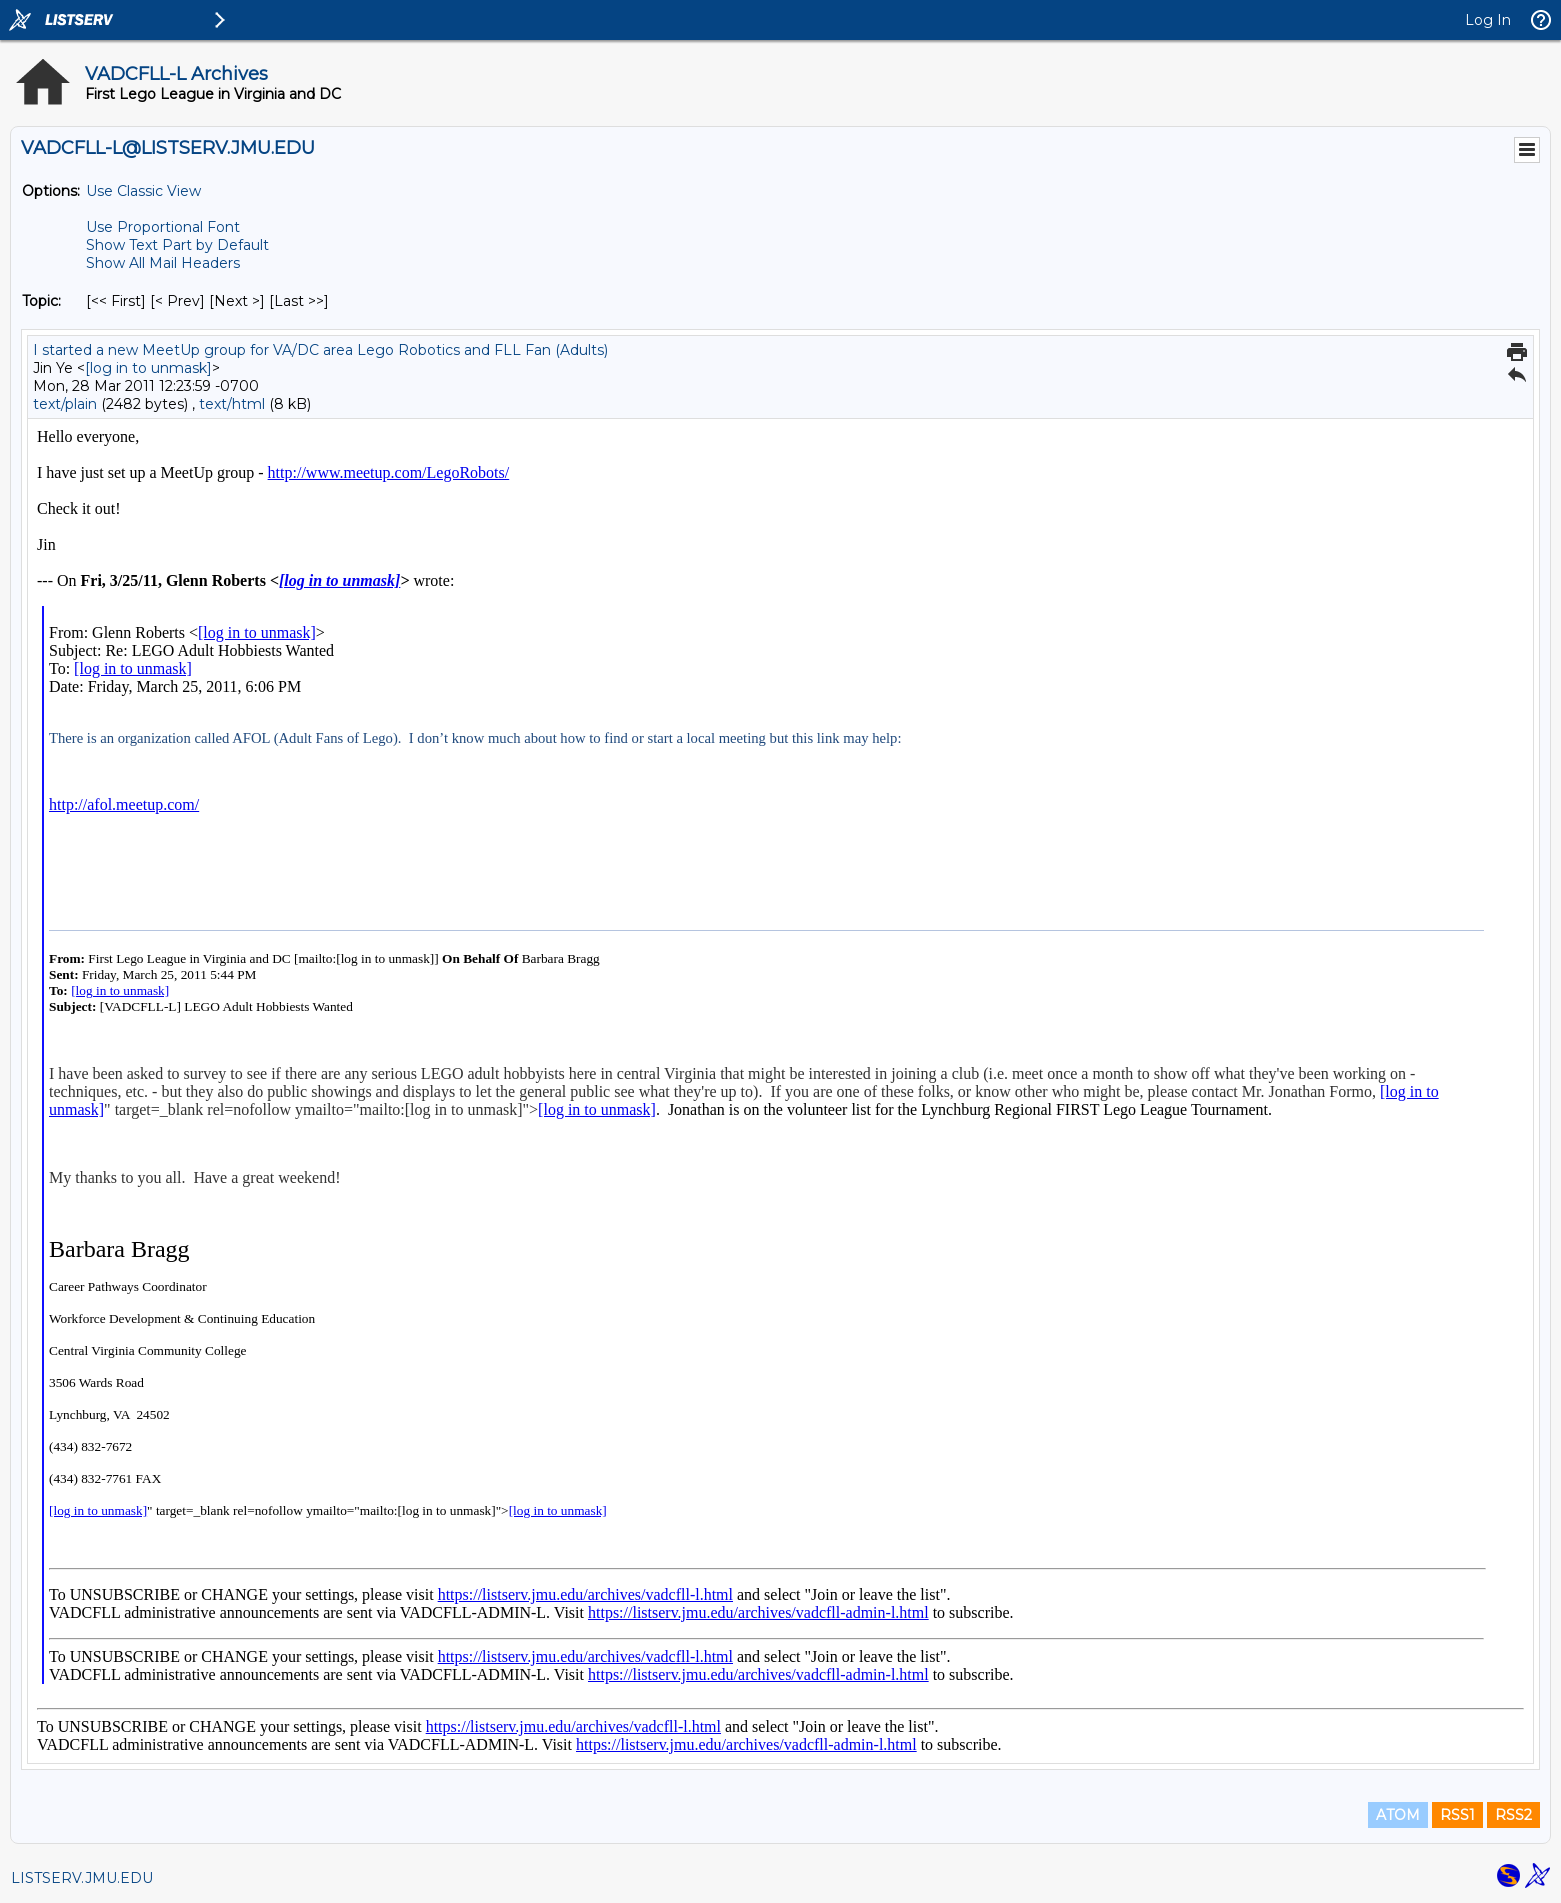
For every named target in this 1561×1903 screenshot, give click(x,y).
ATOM (1398, 1815)
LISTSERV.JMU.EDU (82, 1878)
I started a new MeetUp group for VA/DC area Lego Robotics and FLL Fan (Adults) (320, 350)
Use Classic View (143, 191)
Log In (1488, 20)
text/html (232, 404)
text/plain (65, 404)
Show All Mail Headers (163, 263)
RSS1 (1457, 1815)
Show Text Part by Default (177, 245)
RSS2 (1513, 1815)
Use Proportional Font (163, 227)
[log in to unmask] (148, 368)
